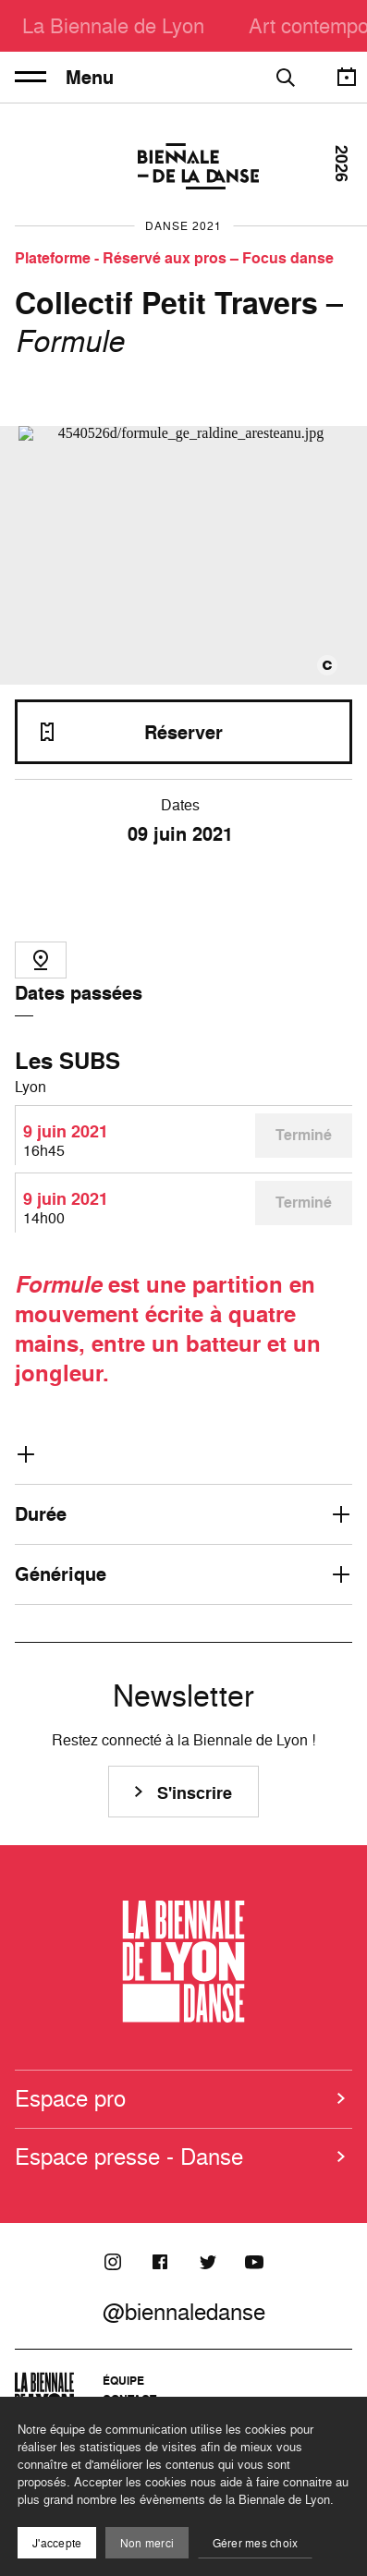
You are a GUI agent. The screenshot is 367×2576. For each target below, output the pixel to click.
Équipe (123, 2380)
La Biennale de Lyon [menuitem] (113, 25)
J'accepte (56, 2543)
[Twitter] (207, 2262)
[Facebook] (160, 2262)
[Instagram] (113, 2262)
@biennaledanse (184, 2312)
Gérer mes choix (256, 2543)
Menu (64, 77)
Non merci (147, 2543)
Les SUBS (67, 1060)
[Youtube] (254, 2262)
